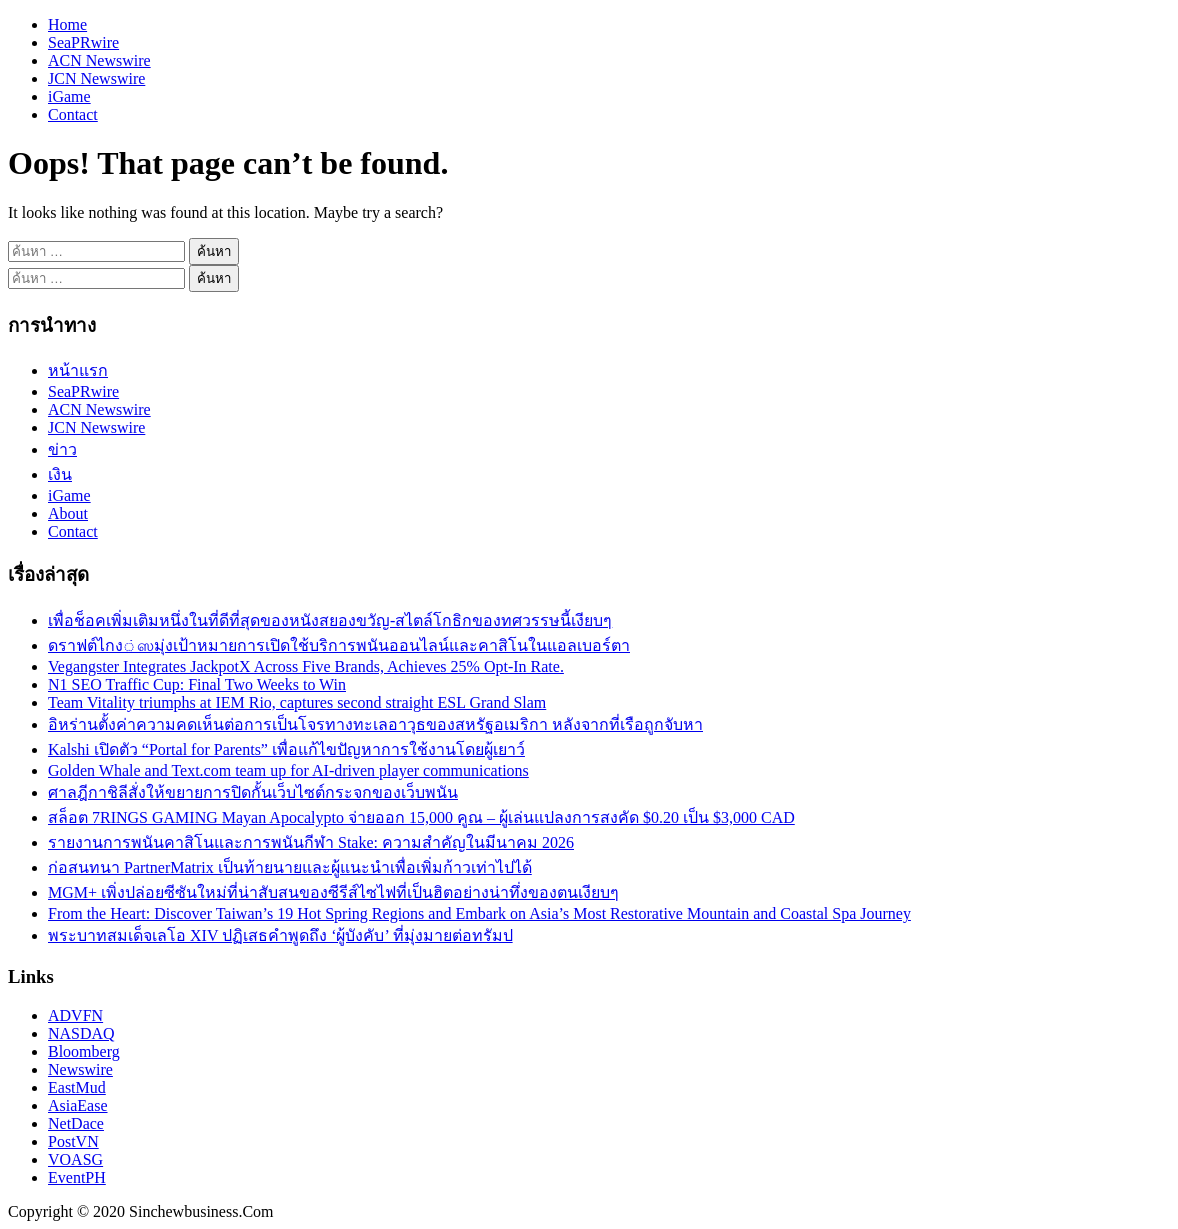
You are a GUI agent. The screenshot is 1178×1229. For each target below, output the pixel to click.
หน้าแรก (78, 370)
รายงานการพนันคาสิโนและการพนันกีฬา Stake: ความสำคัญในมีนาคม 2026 (311, 842)
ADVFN (75, 1015)
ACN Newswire (99, 60)
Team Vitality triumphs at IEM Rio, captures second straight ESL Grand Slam (297, 702)
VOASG (75, 1159)
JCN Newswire (96, 78)
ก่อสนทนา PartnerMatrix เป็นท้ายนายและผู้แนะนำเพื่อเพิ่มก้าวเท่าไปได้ (290, 867)
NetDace (76, 1123)
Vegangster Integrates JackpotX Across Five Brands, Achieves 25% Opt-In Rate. (306, 666)
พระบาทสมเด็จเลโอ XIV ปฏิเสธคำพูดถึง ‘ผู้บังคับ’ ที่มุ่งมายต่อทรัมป (280, 935)
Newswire (80, 1069)
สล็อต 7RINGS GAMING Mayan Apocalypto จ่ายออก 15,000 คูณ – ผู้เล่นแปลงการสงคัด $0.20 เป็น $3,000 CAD (421, 817)
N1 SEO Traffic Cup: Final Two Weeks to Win (197, 684)
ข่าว (62, 449)
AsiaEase (78, 1105)
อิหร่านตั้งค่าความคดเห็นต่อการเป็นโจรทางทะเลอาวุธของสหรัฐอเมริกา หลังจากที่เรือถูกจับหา (375, 724)
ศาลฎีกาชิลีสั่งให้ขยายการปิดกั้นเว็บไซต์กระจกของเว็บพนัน (253, 792)
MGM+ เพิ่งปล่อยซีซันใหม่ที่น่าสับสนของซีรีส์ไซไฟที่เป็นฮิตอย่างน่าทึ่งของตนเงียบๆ (333, 892)
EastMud (77, 1087)
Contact (73, 114)
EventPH (77, 1177)
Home (67, 24)
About (68, 513)
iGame (69, 96)
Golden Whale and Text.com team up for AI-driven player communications (288, 770)
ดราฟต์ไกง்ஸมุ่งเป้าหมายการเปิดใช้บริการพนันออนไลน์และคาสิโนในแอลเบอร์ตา (339, 645)
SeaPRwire (83, 42)
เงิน (60, 474)
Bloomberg (84, 1051)
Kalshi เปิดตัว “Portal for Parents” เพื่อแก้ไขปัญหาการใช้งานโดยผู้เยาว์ (286, 749)
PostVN (73, 1141)
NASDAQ (81, 1033)
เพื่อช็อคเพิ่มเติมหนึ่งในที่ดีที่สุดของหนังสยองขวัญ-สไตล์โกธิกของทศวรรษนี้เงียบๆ (330, 620)
